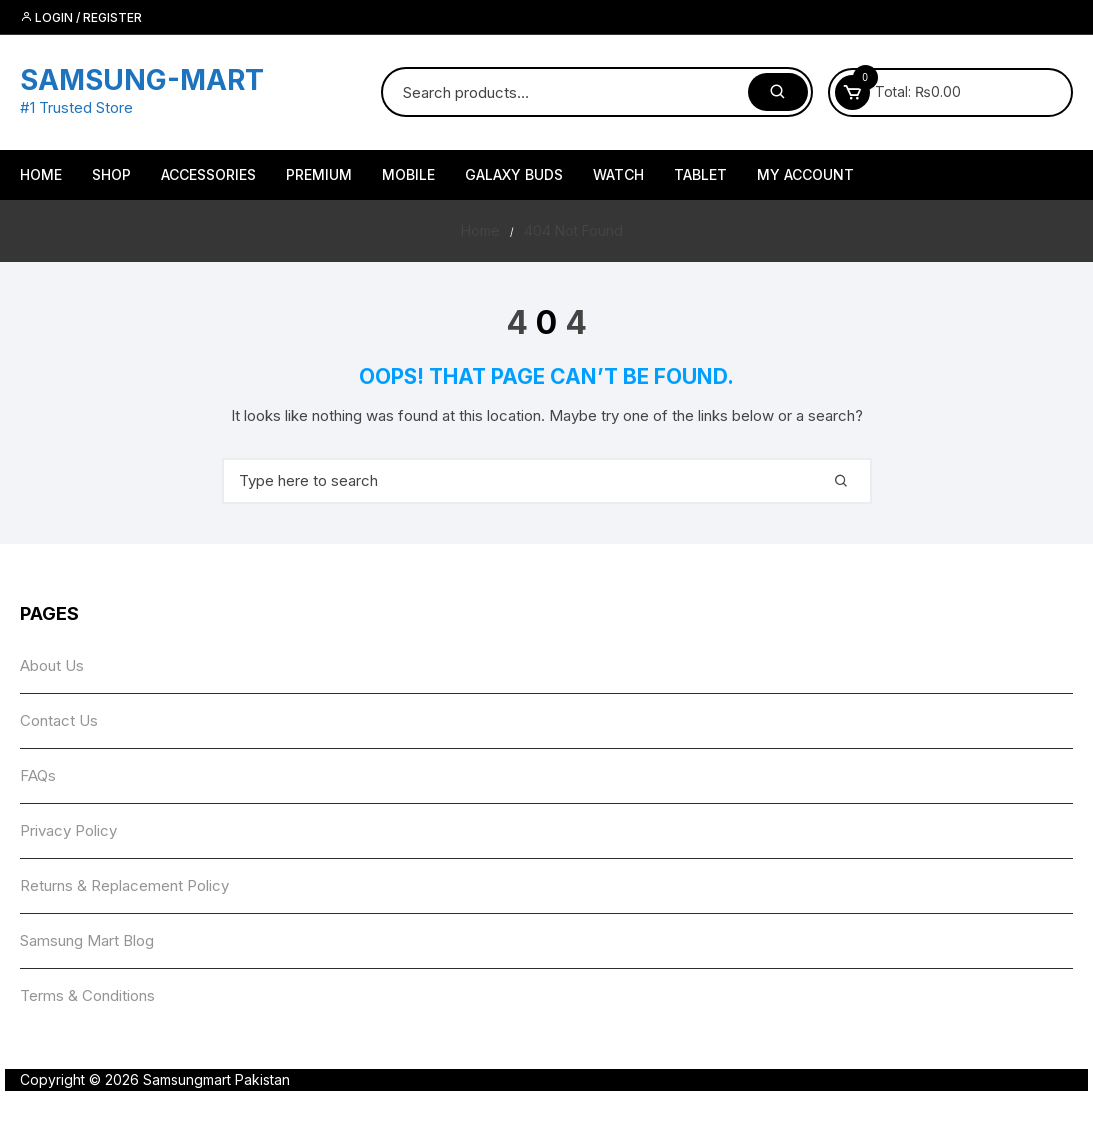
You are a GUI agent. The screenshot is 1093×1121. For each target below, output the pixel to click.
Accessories (208, 174)
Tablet (700, 174)
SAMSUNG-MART (142, 80)
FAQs (38, 775)
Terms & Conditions (87, 995)
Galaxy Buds (514, 174)
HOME (41, 174)
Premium (319, 174)
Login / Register (81, 17)
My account (805, 174)
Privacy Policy (68, 830)
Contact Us (59, 720)
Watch (618, 174)
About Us (52, 665)
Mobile (408, 174)
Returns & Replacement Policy (124, 885)
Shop (111, 174)
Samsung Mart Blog (87, 940)
